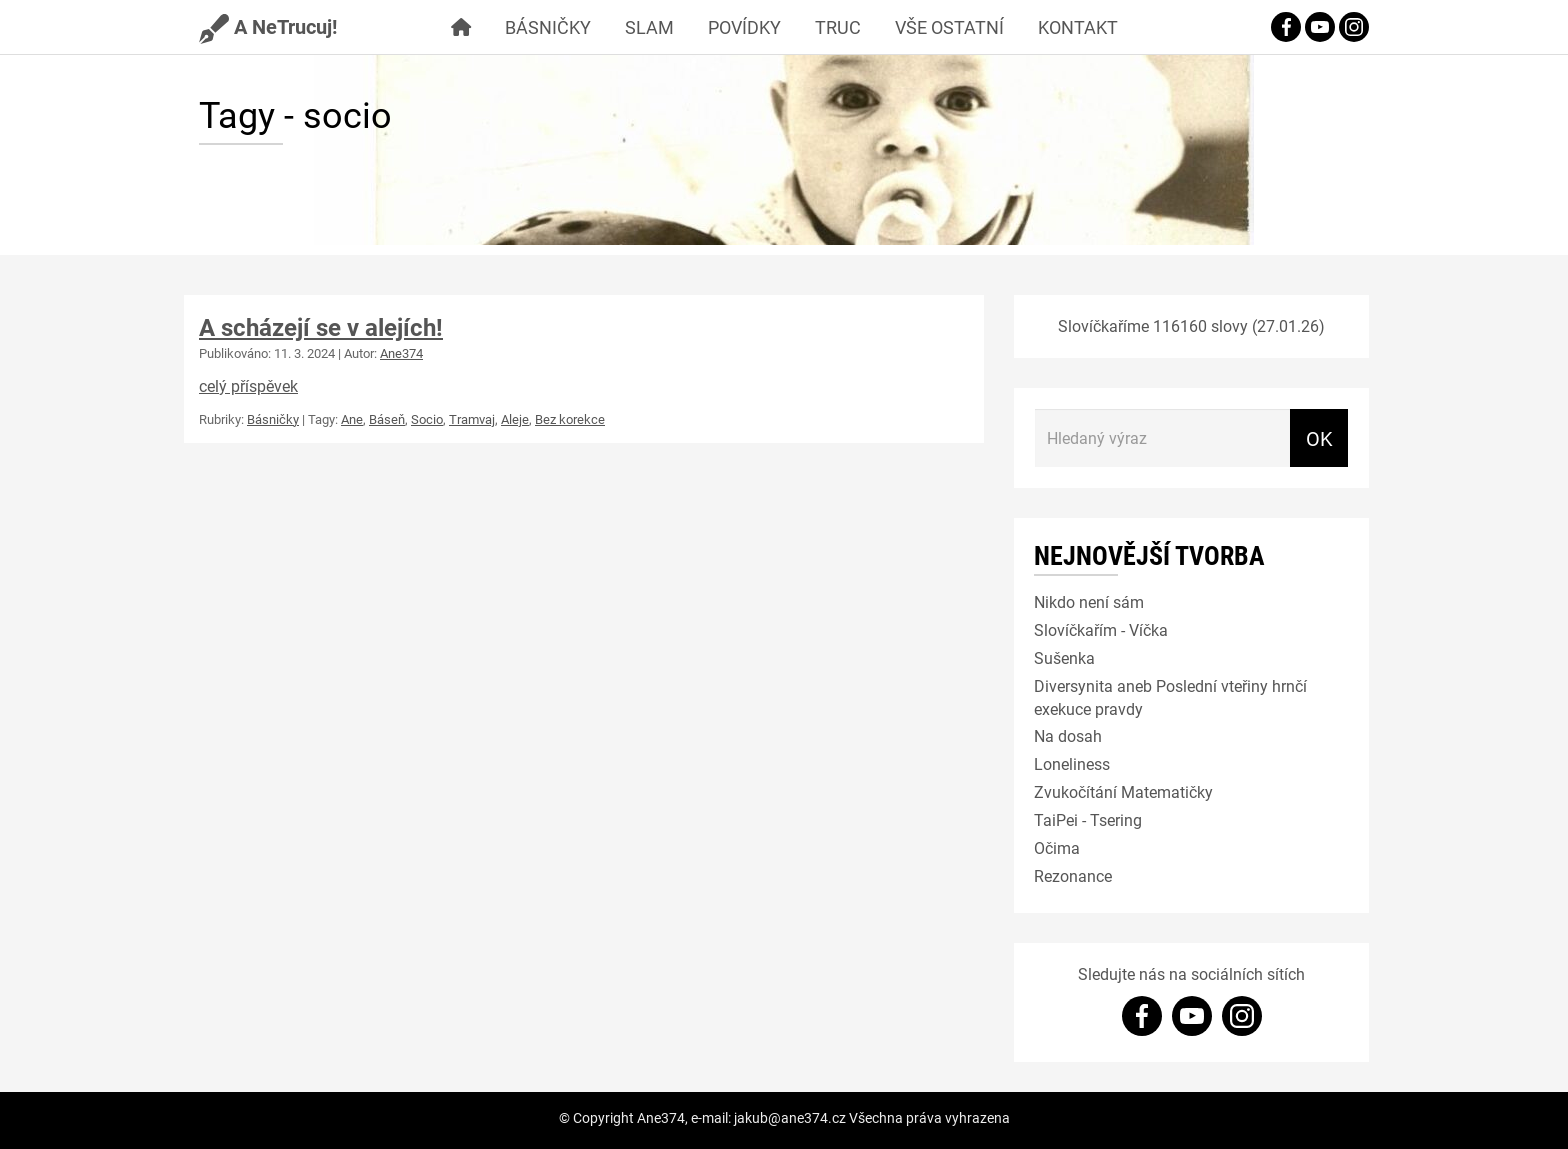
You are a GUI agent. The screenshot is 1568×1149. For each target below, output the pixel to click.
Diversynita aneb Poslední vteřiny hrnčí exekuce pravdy (1170, 697)
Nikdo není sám (1089, 601)
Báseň (387, 419)
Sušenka (1064, 657)
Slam (649, 27)
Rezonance (1073, 875)
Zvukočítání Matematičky (1123, 791)
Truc (838, 27)
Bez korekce (570, 419)
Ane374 (401, 353)
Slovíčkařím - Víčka (1101, 629)
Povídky (744, 27)
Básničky (548, 27)
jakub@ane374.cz (790, 1117)
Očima (1057, 847)
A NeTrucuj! (268, 26)
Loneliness (1072, 763)
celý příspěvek (248, 385)
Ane (352, 419)
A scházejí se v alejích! (321, 327)
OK (1319, 438)
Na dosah (1068, 735)
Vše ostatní (949, 27)
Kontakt (1078, 27)
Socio (427, 419)
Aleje (515, 419)
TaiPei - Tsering (1088, 819)
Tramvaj (472, 419)
